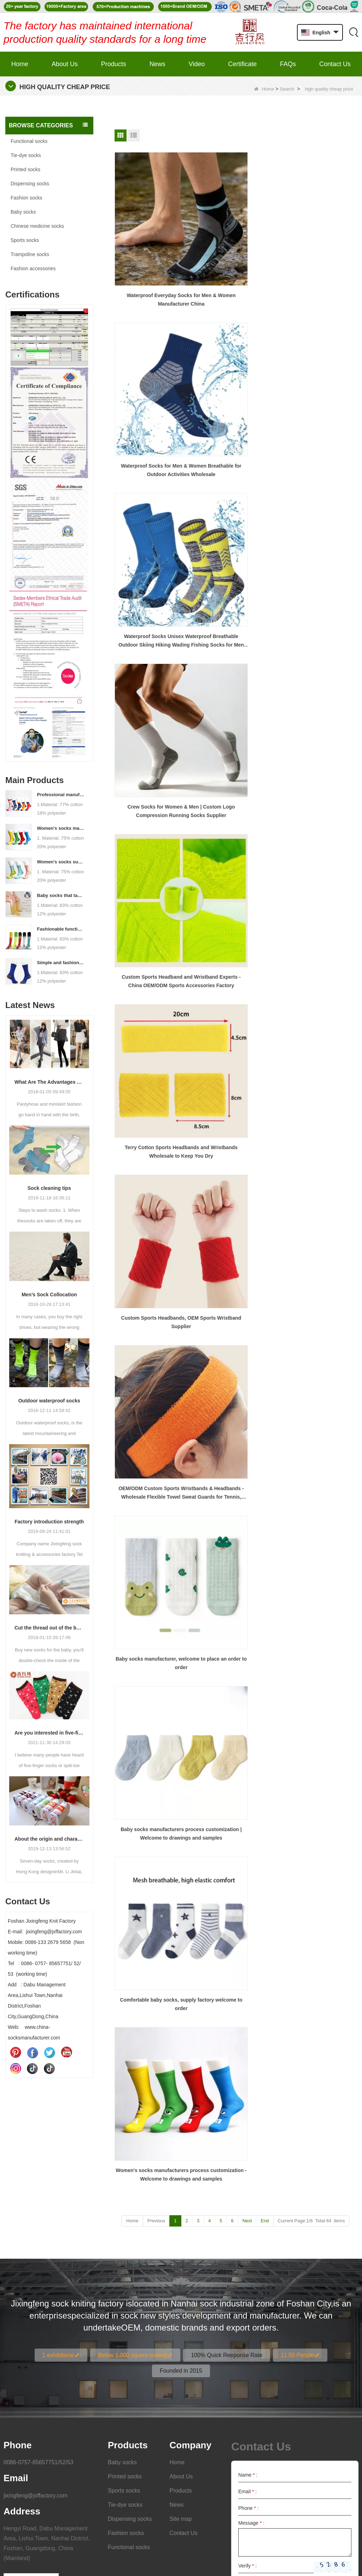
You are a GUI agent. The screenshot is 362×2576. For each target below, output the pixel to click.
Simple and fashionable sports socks (60, 962)
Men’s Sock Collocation (49, 1294)
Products (113, 64)
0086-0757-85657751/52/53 (39, 2317)
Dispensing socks (30, 183)
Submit (333, 2441)
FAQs (288, 64)
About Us (65, 64)
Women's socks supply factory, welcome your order (60, 861)
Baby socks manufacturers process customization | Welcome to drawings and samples (152, 581)
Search (287, 89)
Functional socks (29, 141)
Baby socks (23, 212)
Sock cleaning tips (49, 1188)
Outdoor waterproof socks (49, 1400)
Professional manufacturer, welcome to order (60, 794)
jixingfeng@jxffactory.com (36, 2350)
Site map (181, 2374)
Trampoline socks (30, 254)
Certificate (242, 64)
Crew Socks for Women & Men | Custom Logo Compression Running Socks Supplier (152, 355)
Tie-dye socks (26, 155)
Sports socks (25, 240)
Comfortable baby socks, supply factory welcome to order (235, 581)
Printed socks (25, 169)
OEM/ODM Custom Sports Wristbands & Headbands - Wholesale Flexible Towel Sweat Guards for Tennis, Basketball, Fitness (235, 468)
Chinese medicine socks (37, 226)
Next (247, 627)
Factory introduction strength (49, 1521)
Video (197, 64)
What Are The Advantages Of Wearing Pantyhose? (49, 1082)
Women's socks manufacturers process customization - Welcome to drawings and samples (60, 828)
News (157, 64)
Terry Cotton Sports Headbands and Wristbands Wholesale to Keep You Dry (318, 355)
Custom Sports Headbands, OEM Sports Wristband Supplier (152, 468)
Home (19, 64)
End (265, 627)
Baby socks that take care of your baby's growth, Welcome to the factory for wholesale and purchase (60, 895)
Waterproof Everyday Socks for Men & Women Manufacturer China (152, 242)
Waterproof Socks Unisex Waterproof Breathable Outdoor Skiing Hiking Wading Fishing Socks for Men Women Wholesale (319, 242)
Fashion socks (26, 198)
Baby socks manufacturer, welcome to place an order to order (319, 468)
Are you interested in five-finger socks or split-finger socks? (49, 1733)
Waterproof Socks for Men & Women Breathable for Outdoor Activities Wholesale (235, 242)
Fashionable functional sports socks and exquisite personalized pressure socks (60, 929)
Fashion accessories (33, 268)
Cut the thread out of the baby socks (49, 1628)
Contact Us (335, 64)
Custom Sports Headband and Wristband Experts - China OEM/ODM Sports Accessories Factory (236, 355)
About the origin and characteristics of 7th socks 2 (49, 1839)
